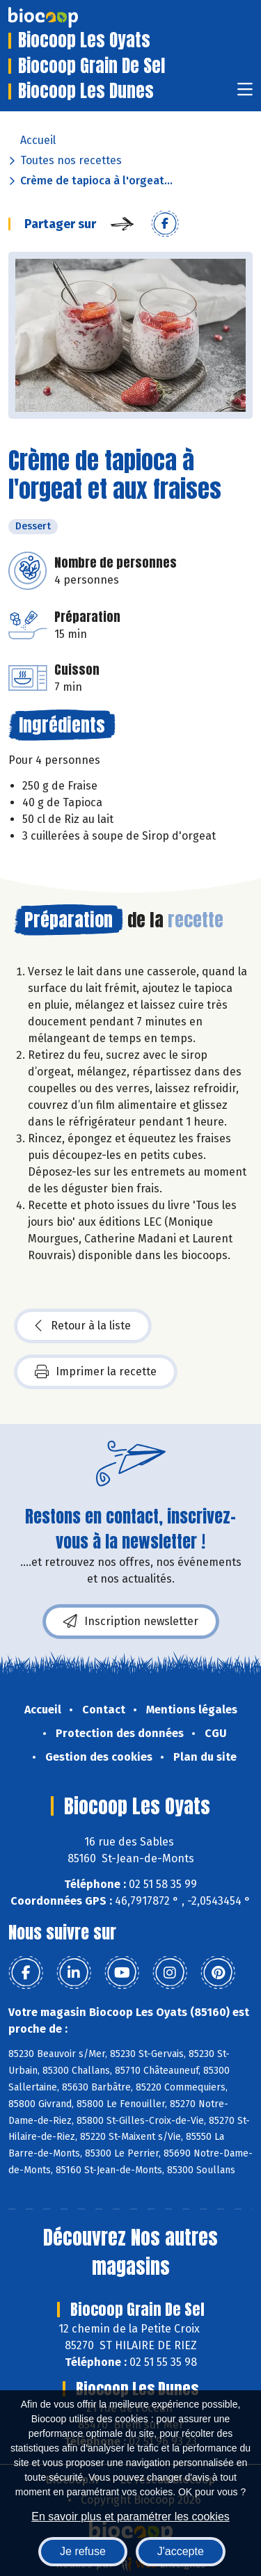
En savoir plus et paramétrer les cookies (130, 2516)
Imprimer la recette (96, 1372)
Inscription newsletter (130, 1622)
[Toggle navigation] (245, 93)
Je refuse (83, 2551)
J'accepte (180, 2551)
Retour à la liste (83, 1326)
